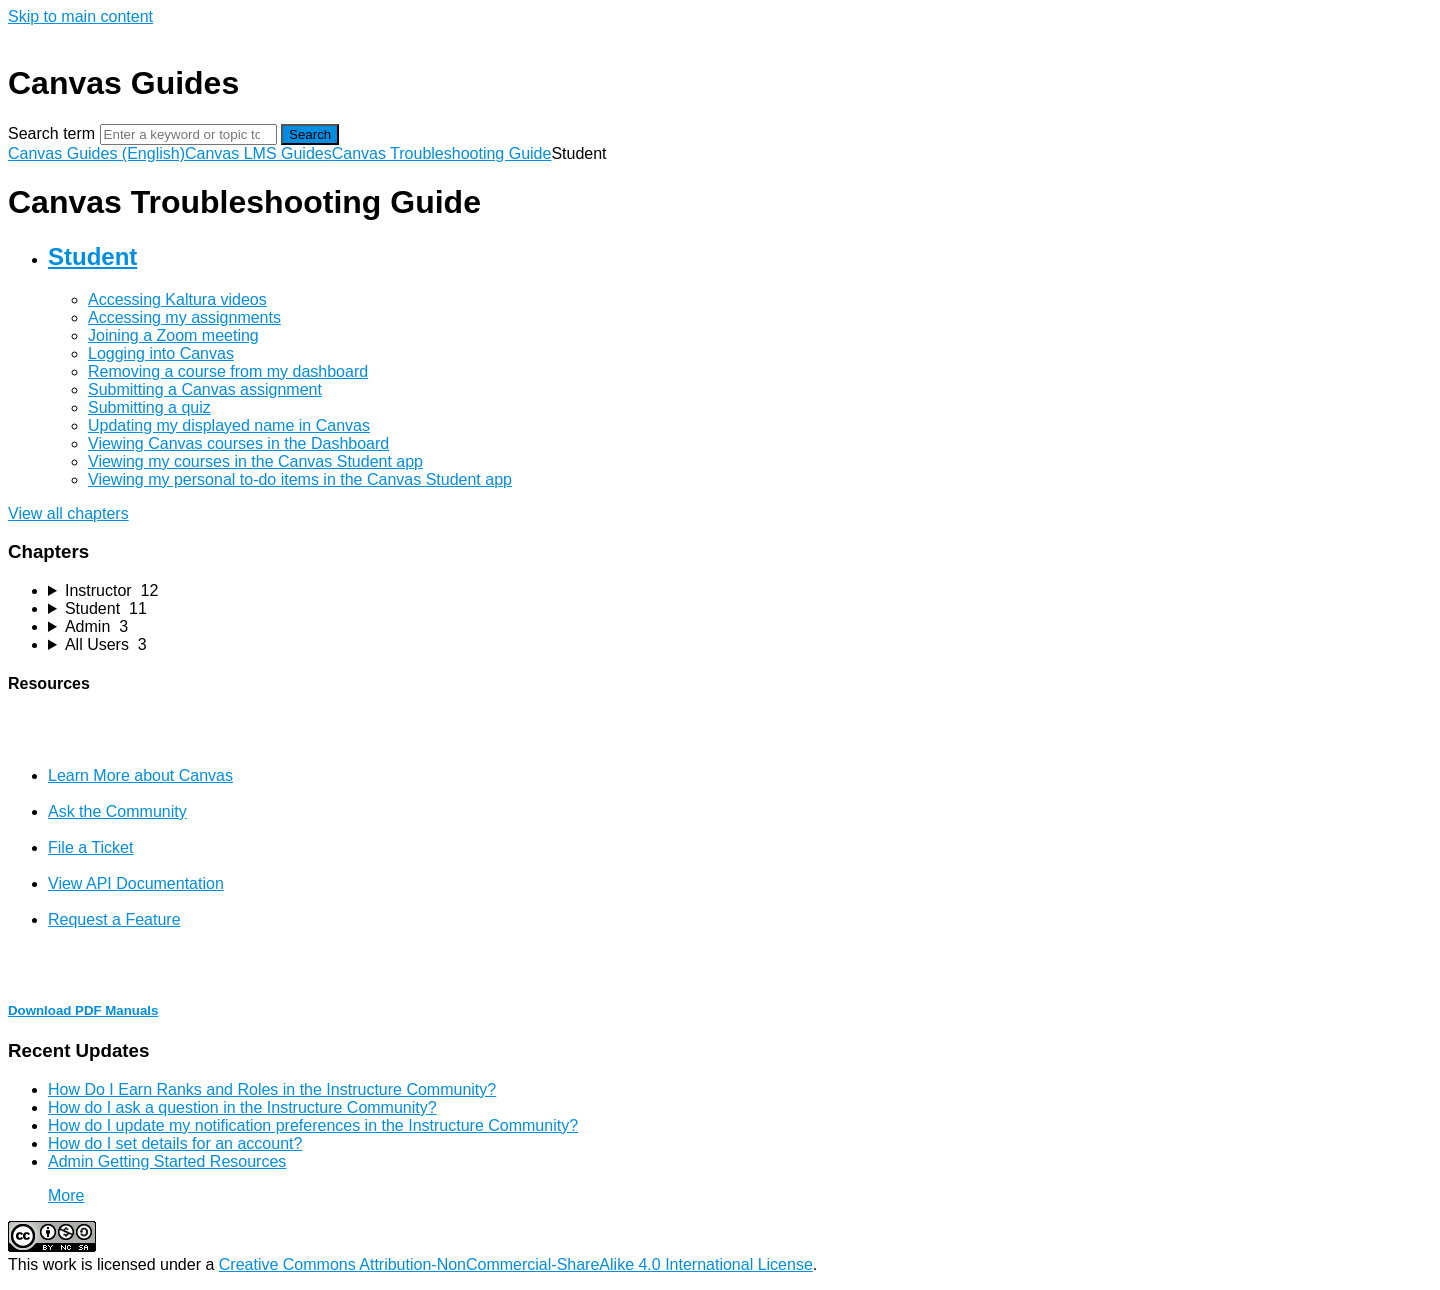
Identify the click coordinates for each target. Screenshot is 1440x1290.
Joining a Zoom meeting (173, 335)
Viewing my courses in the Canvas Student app (255, 461)
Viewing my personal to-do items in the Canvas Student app (300, 479)
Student (92, 256)
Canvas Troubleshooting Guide (442, 153)
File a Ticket (90, 847)
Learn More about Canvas (140, 775)
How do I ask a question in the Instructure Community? (242, 1107)
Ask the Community (117, 811)
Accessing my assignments (184, 317)
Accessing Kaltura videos (177, 299)
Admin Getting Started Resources (167, 1161)
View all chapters (68, 513)
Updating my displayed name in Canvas (229, 425)
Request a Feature (114, 919)
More (66, 1195)
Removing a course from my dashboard (228, 371)
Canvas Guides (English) (96, 153)
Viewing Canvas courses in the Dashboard (238, 443)
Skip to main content (80, 16)
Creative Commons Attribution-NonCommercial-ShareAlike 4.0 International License (516, 1264)
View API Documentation (136, 883)
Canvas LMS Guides (258, 153)
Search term (51, 133)
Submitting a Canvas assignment (205, 389)
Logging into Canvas (161, 353)
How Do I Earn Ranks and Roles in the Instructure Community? (272, 1089)
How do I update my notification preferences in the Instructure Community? (313, 1125)
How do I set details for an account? (175, 1143)
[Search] (188, 134)
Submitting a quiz (149, 407)
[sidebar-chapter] (740, 591)
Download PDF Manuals (83, 1010)
